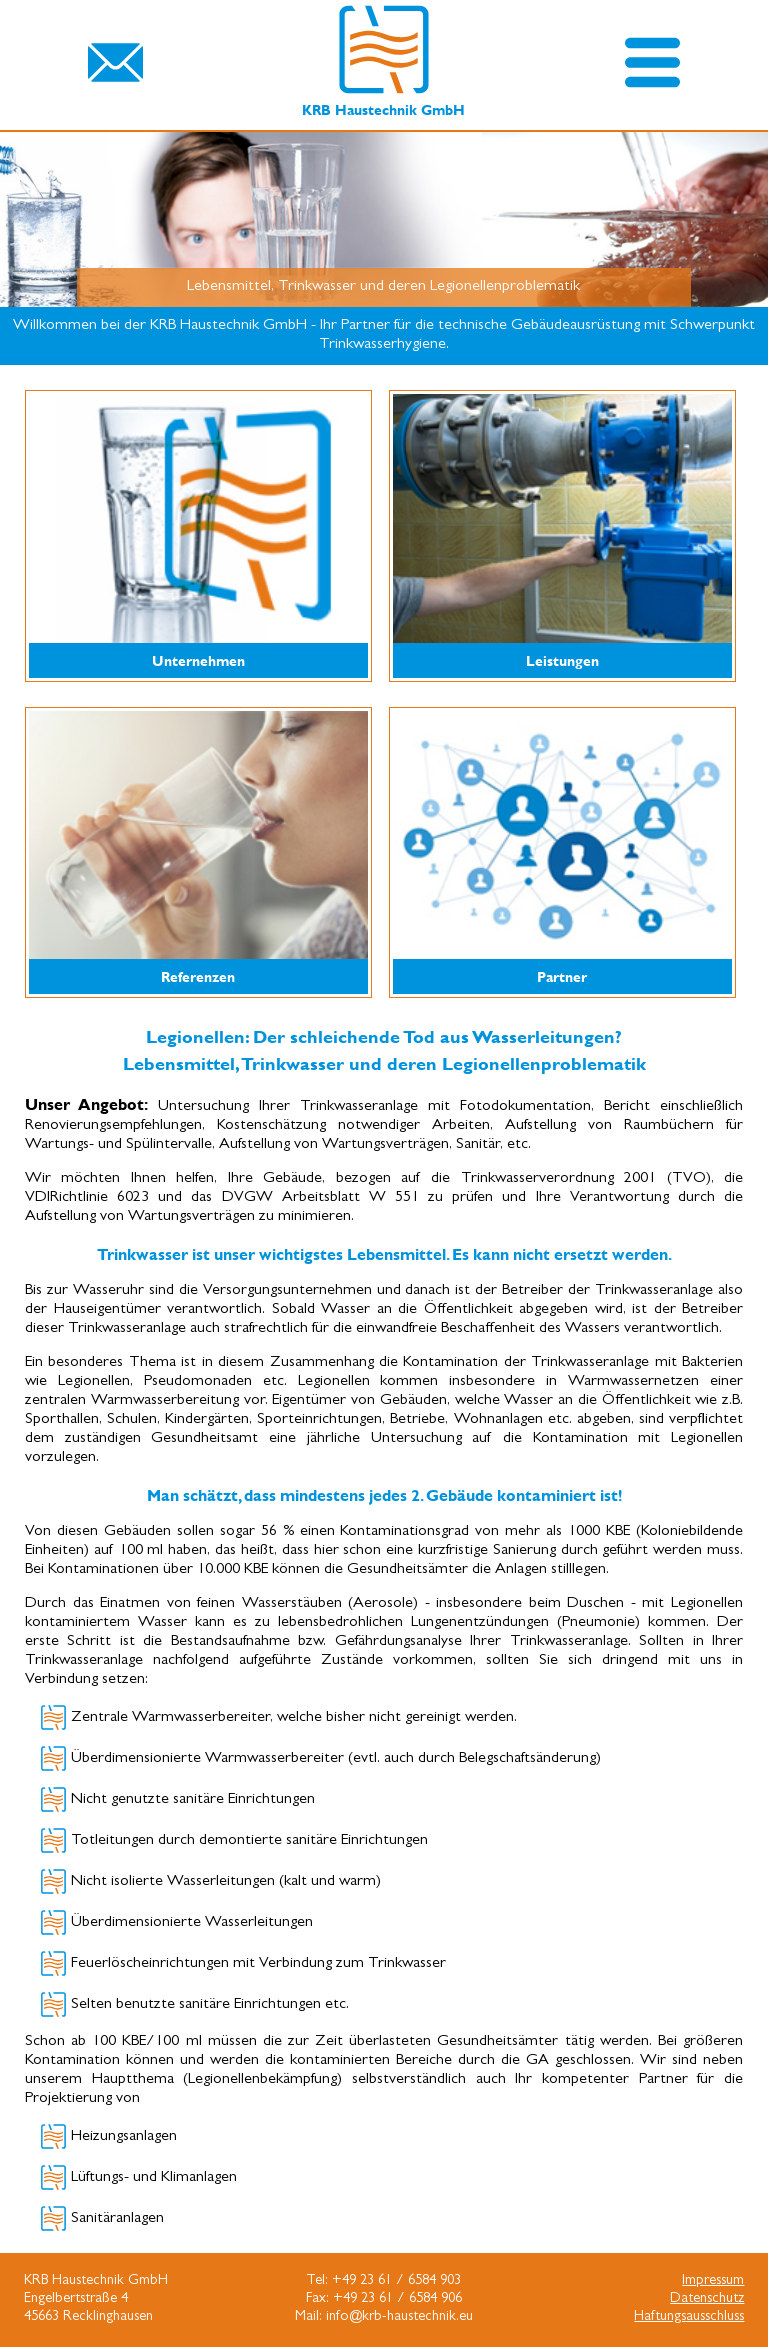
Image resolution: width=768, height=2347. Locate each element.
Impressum (713, 2281)
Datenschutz (707, 2299)
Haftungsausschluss (689, 2317)
